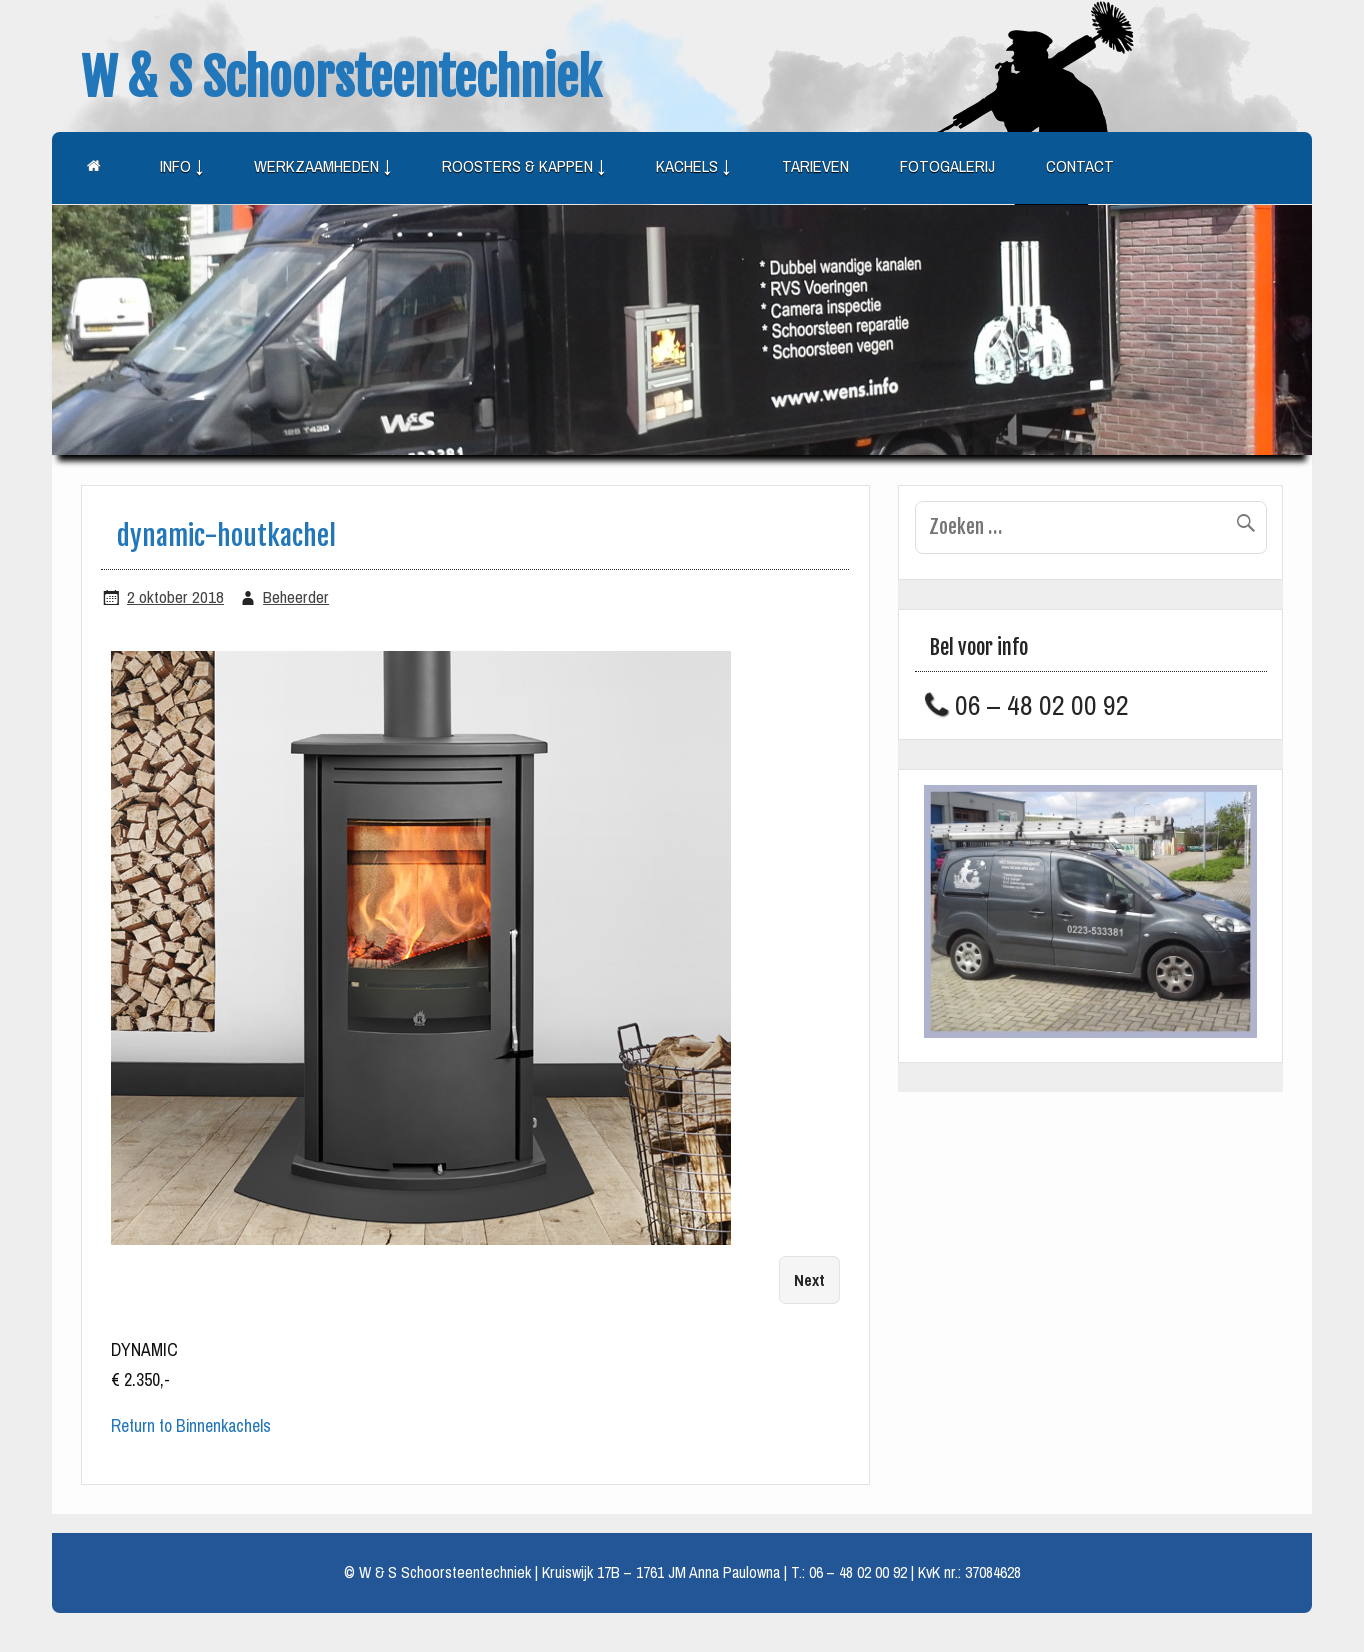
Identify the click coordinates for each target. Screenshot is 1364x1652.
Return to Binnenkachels (191, 1426)
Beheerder (296, 597)
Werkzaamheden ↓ (322, 166)
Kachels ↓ (693, 166)
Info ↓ (181, 166)
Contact (1080, 166)
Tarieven (815, 166)
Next (809, 1280)
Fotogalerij (947, 166)
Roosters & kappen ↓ (523, 166)
